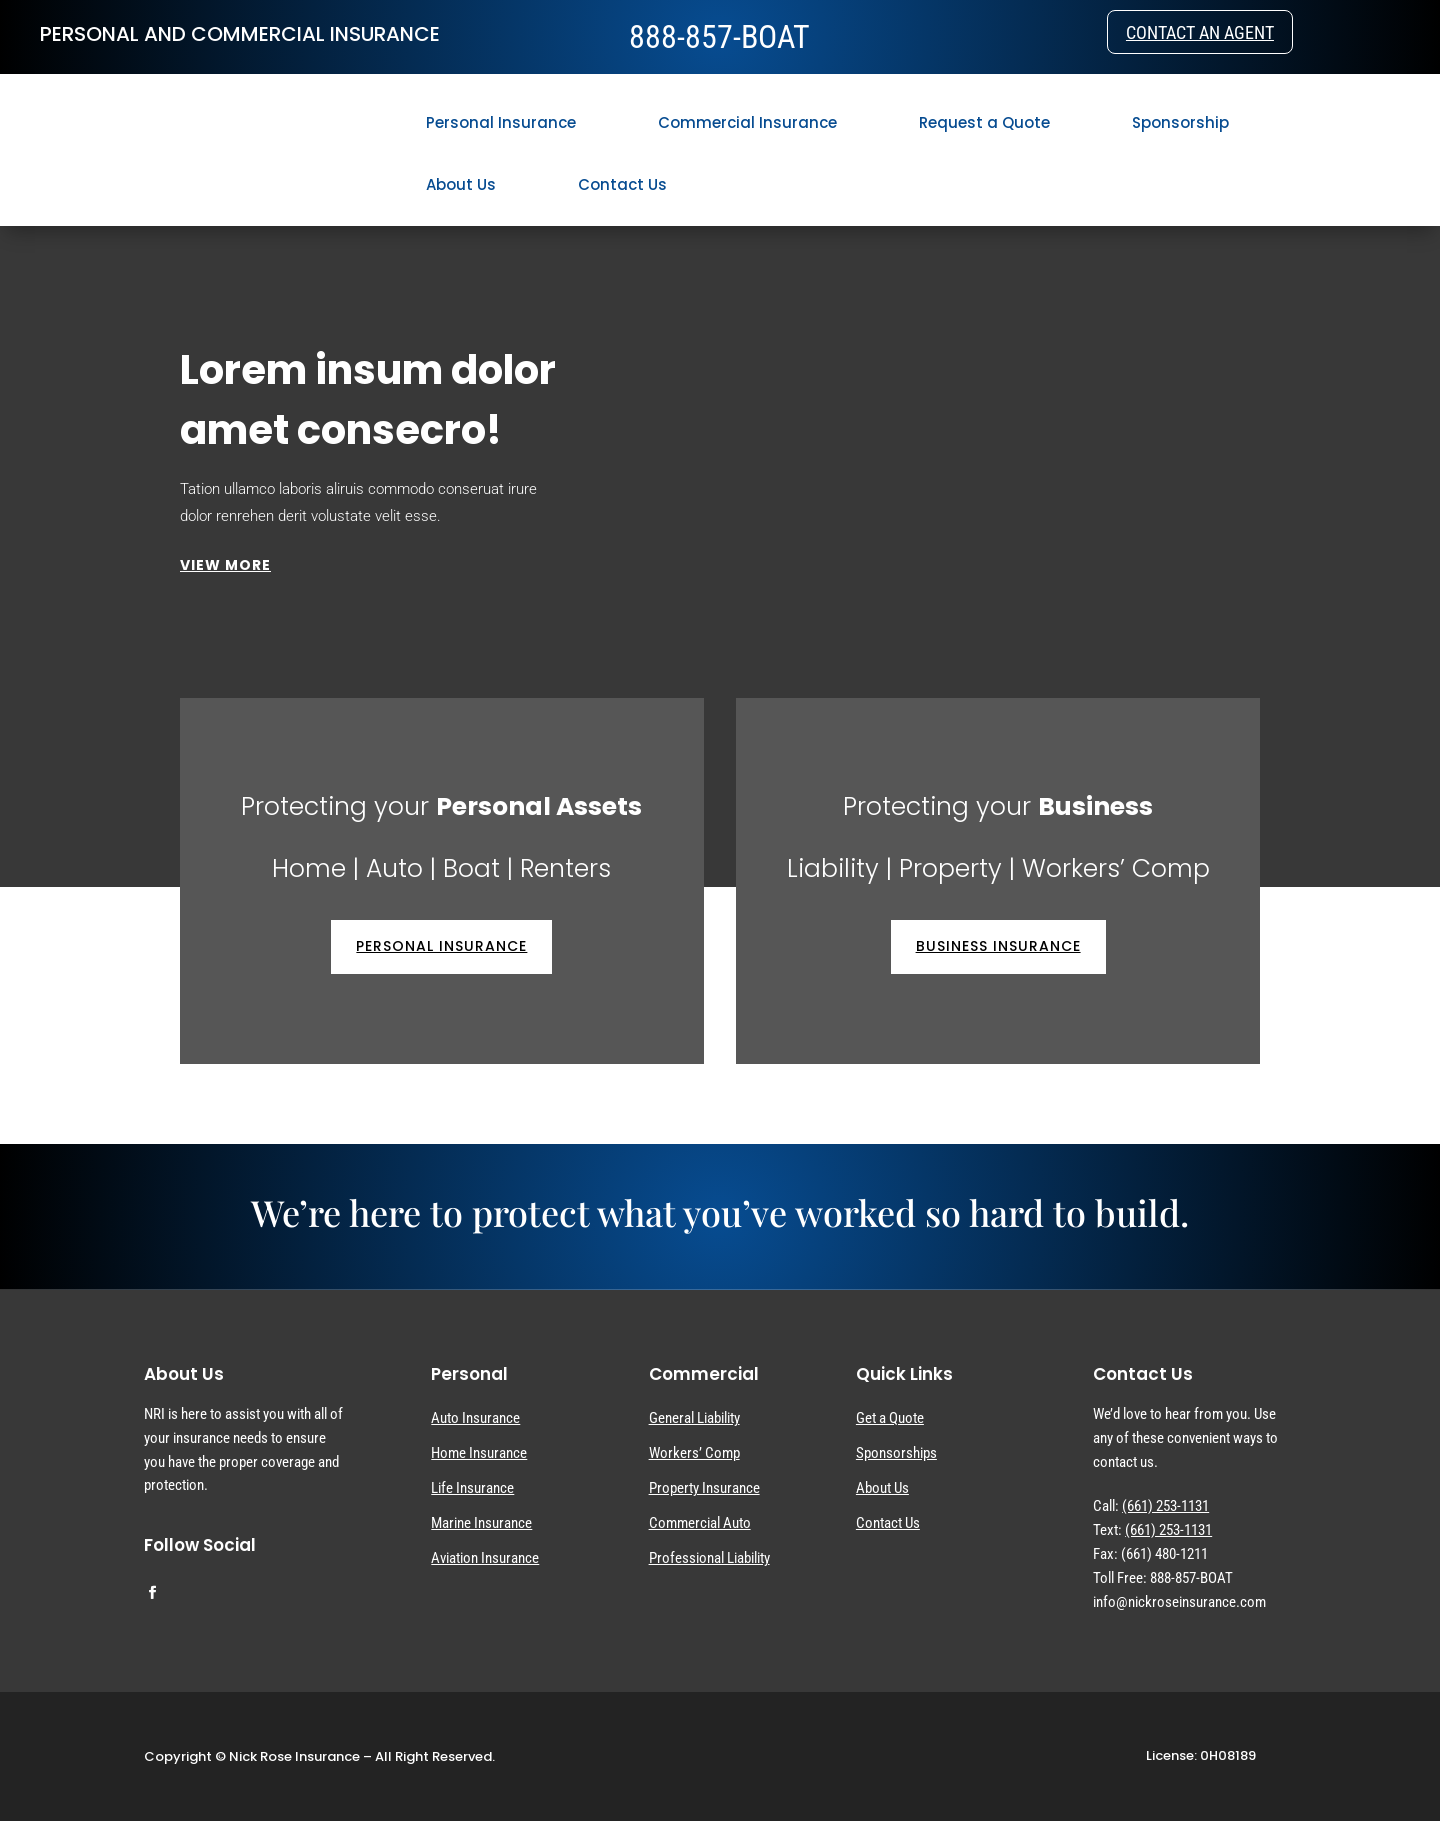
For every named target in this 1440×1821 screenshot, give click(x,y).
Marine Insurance (481, 1523)
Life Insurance (472, 1488)
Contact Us (622, 184)
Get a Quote (890, 1418)
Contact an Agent (1199, 35)
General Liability (694, 1418)
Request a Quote (984, 122)
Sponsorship (1180, 122)
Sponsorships (896, 1453)
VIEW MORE (225, 565)
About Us (461, 184)
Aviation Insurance (485, 1558)
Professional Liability (709, 1558)
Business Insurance (998, 946)
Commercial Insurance (747, 122)
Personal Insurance (501, 122)
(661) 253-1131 (1165, 1506)
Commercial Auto (700, 1523)
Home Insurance (479, 1453)
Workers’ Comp (694, 1453)
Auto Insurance (475, 1418)
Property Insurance (704, 1488)
